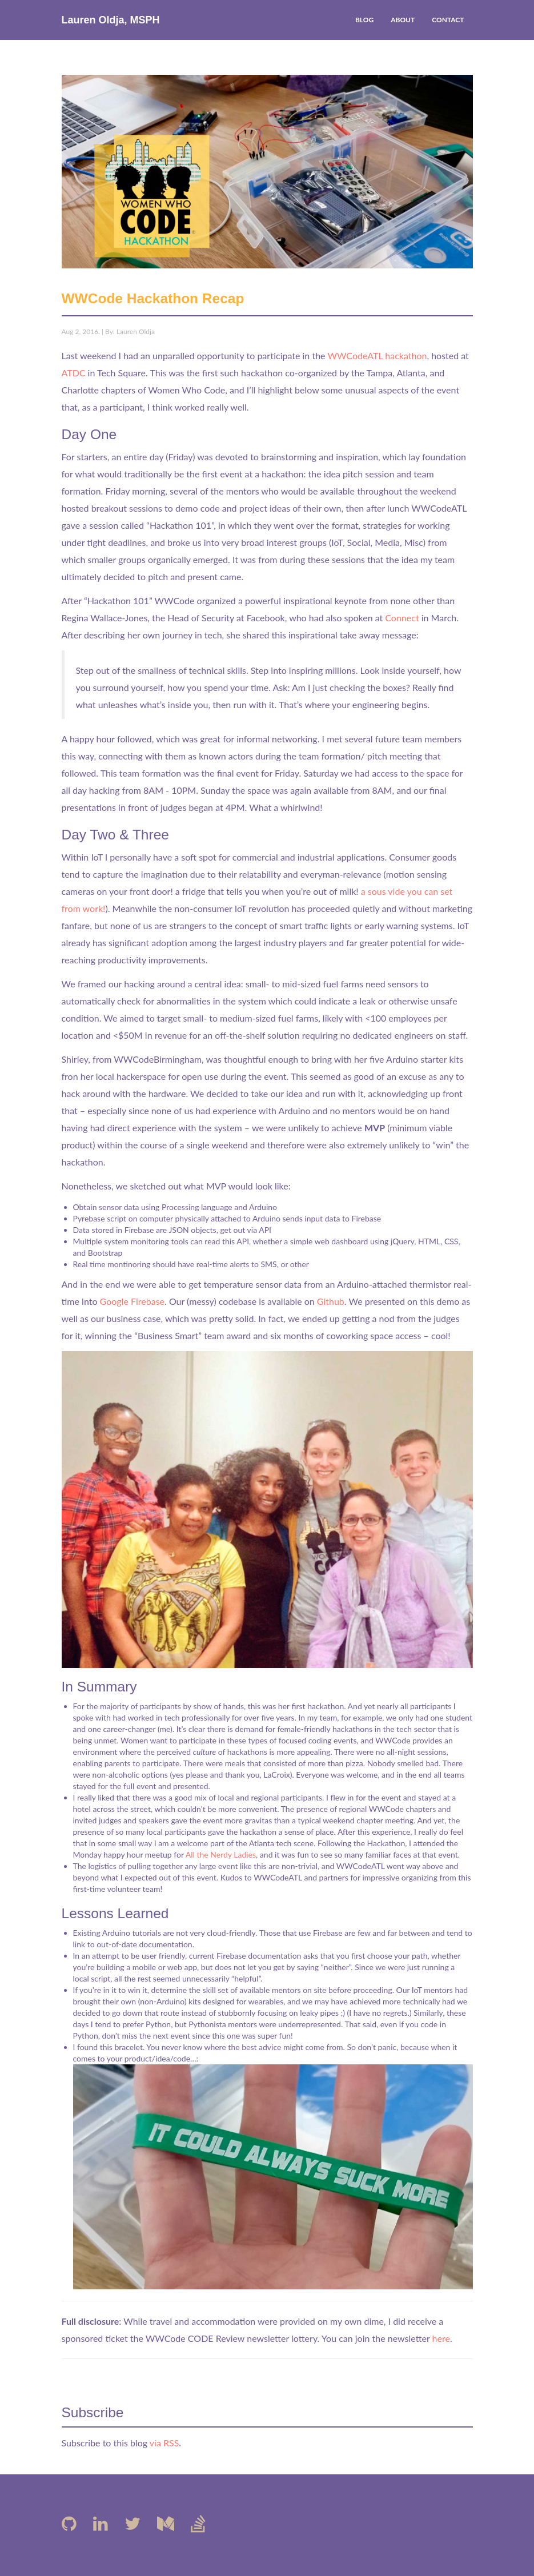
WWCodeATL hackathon (377, 355)
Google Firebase (132, 1301)
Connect (402, 617)
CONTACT (448, 19)
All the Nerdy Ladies (221, 1854)
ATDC (74, 372)
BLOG (364, 19)
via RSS (164, 2442)
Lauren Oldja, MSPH (111, 20)
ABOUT (403, 19)
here (441, 2338)
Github (330, 1301)
